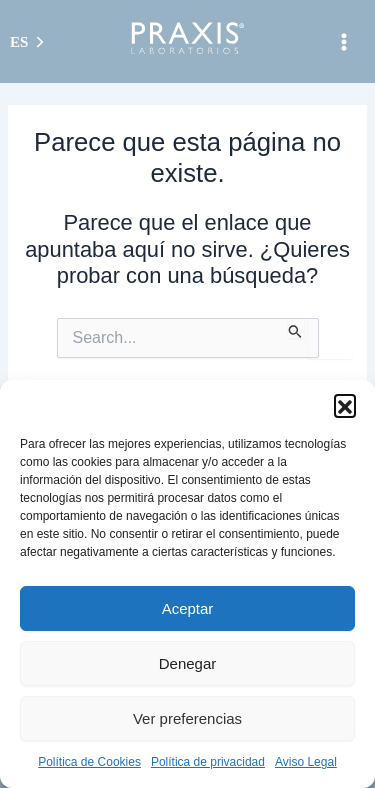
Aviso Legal (306, 762)
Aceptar (188, 608)
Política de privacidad (208, 762)
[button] (345, 405)
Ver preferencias (187, 718)
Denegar (188, 663)
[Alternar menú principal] (344, 42)
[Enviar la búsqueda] (295, 328)
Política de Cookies (89, 762)
